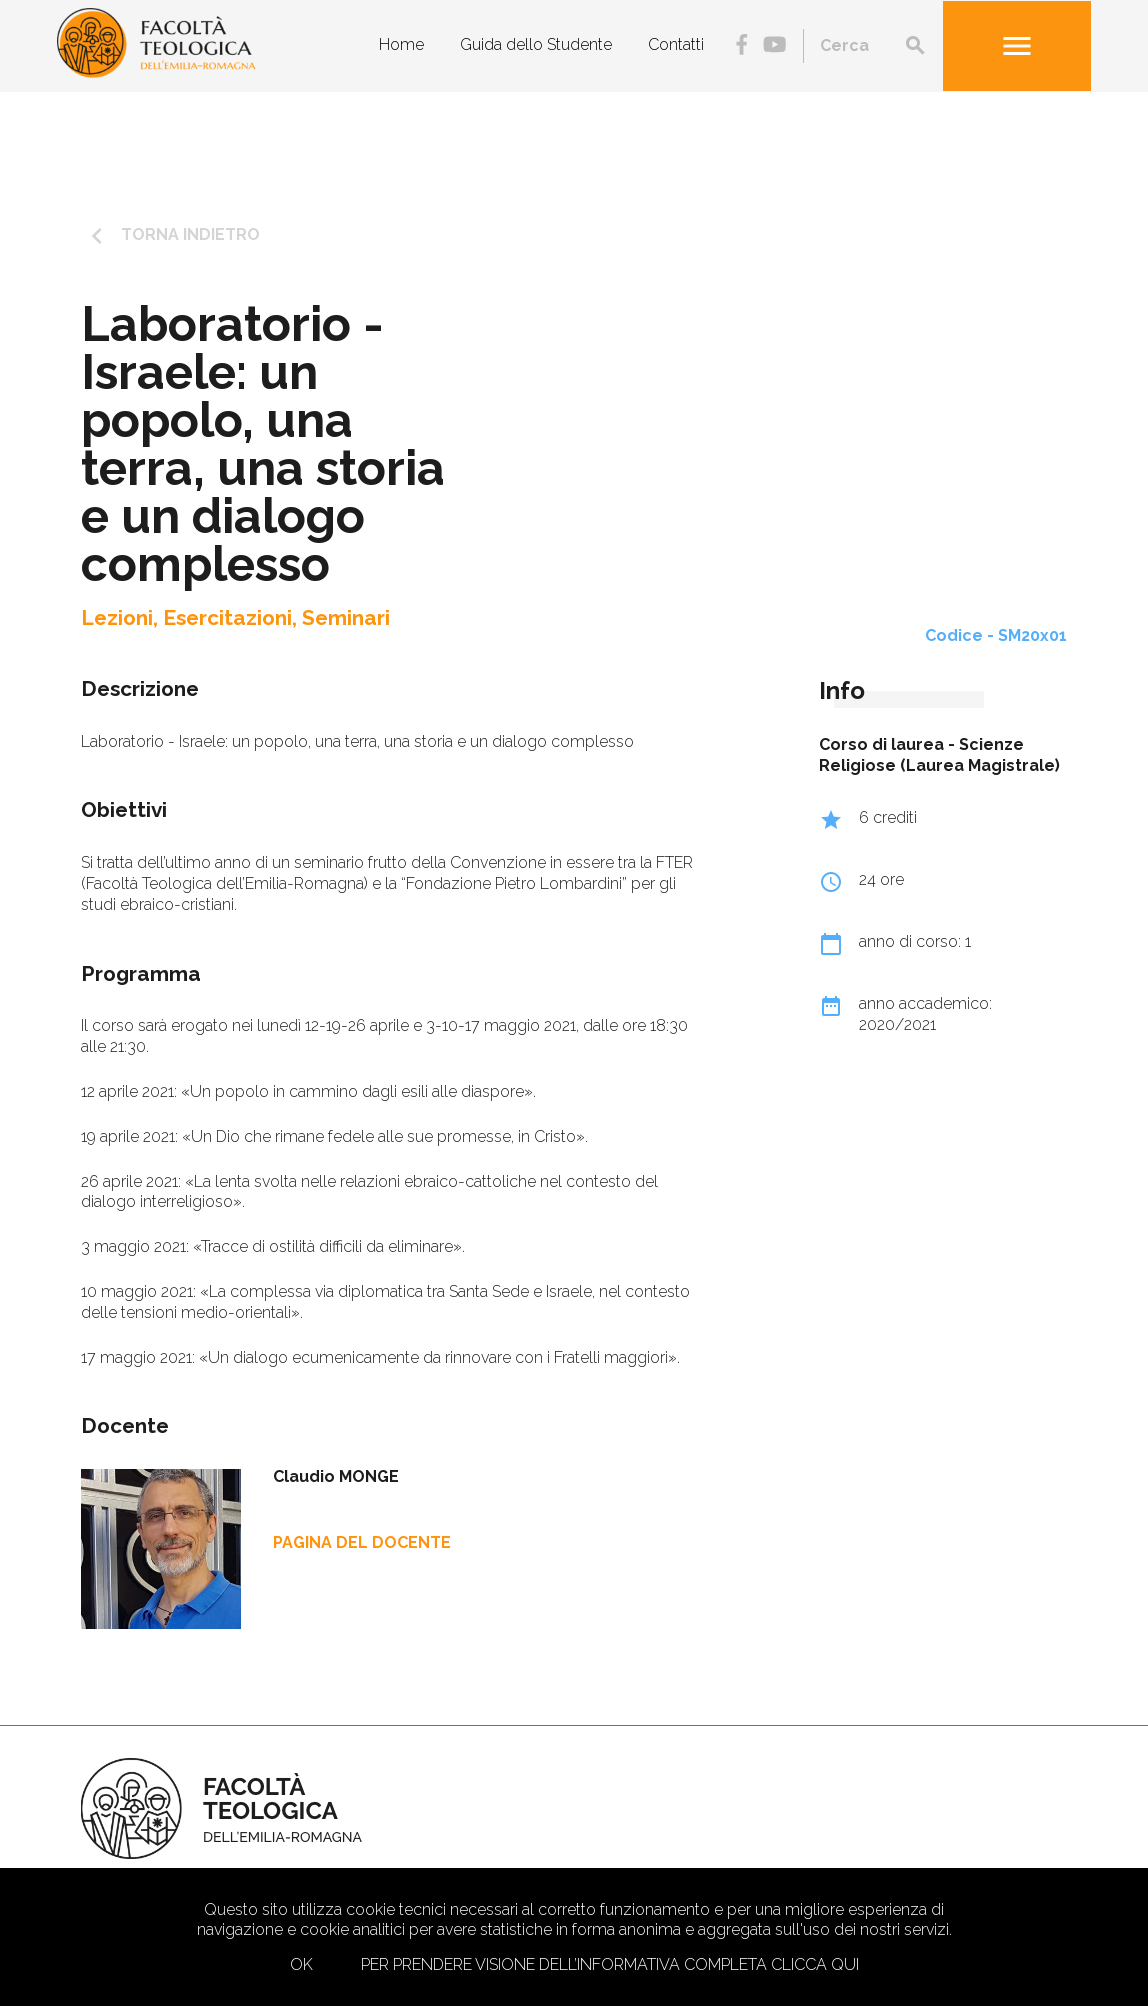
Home (401, 44)
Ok (301, 1964)
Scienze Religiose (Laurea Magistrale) (939, 755)
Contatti (676, 44)
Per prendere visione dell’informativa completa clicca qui (610, 1964)
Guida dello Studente (536, 44)
